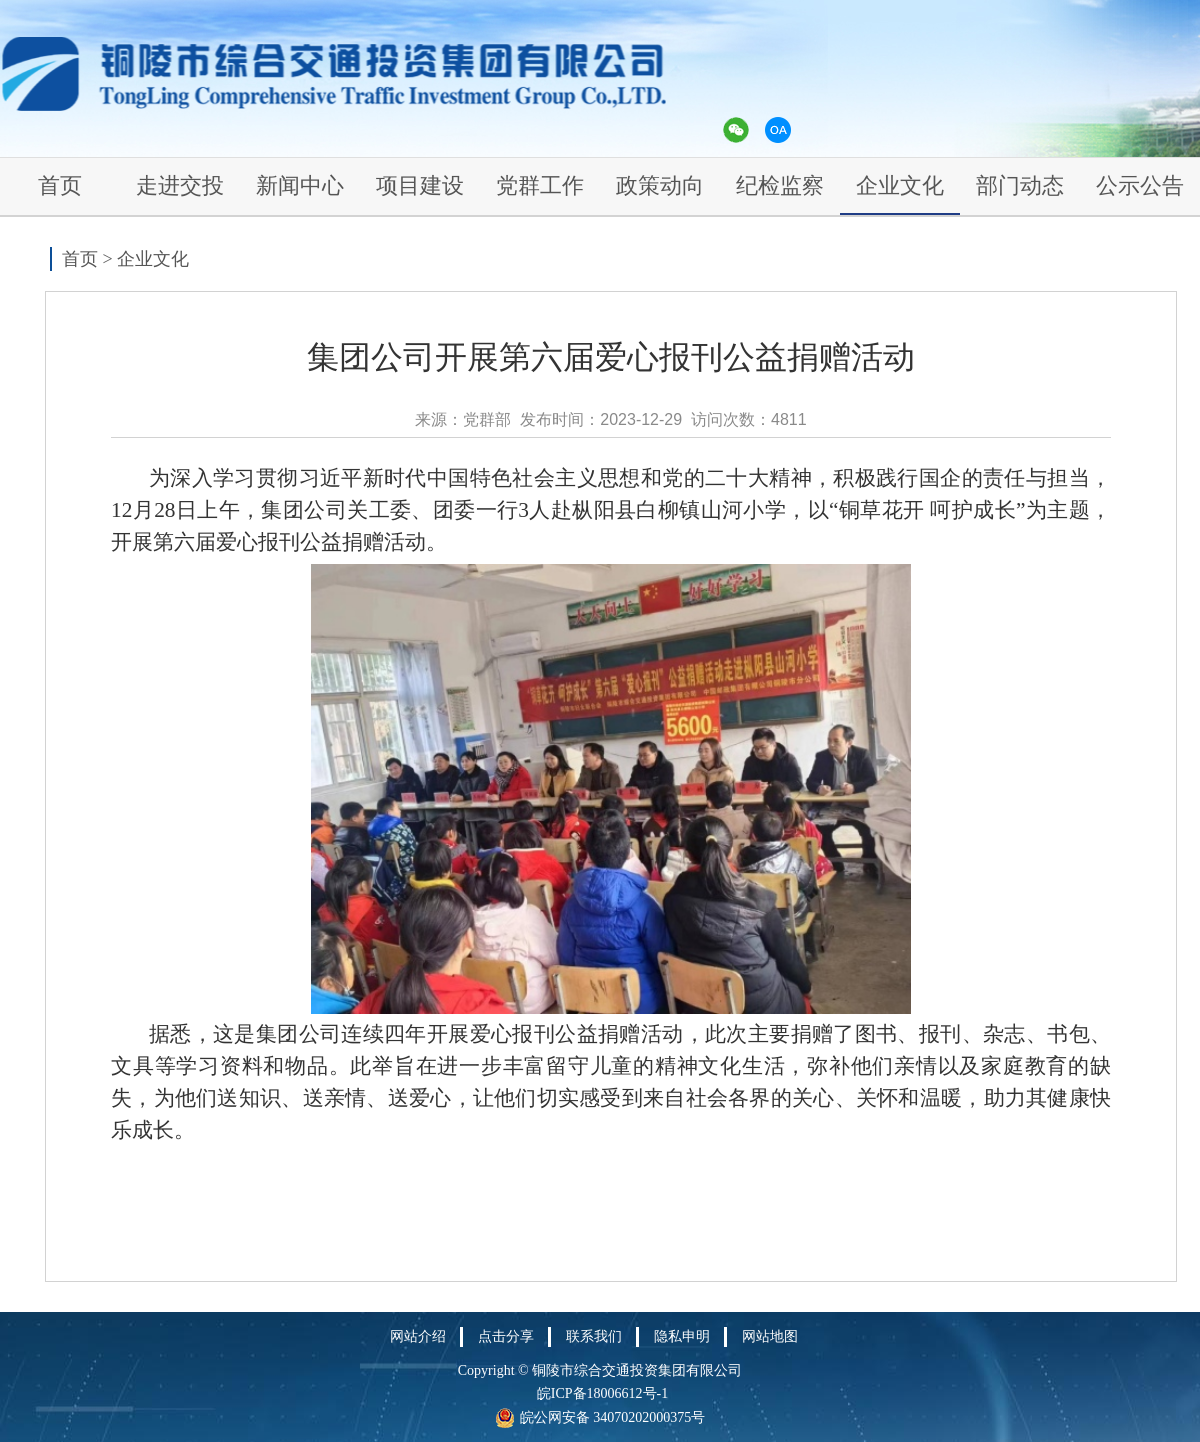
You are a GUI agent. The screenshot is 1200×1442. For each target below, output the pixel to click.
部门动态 (1020, 185)
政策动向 (660, 185)
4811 (789, 419)
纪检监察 (780, 185)
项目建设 (420, 185)
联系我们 (594, 1336)
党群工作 (540, 185)
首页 (60, 185)
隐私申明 (682, 1336)
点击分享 (506, 1336)
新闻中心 (300, 185)
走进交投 (180, 185)
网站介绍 (418, 1336)
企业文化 (900, 185)
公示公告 (1140, 185)
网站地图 (770, 1336)
